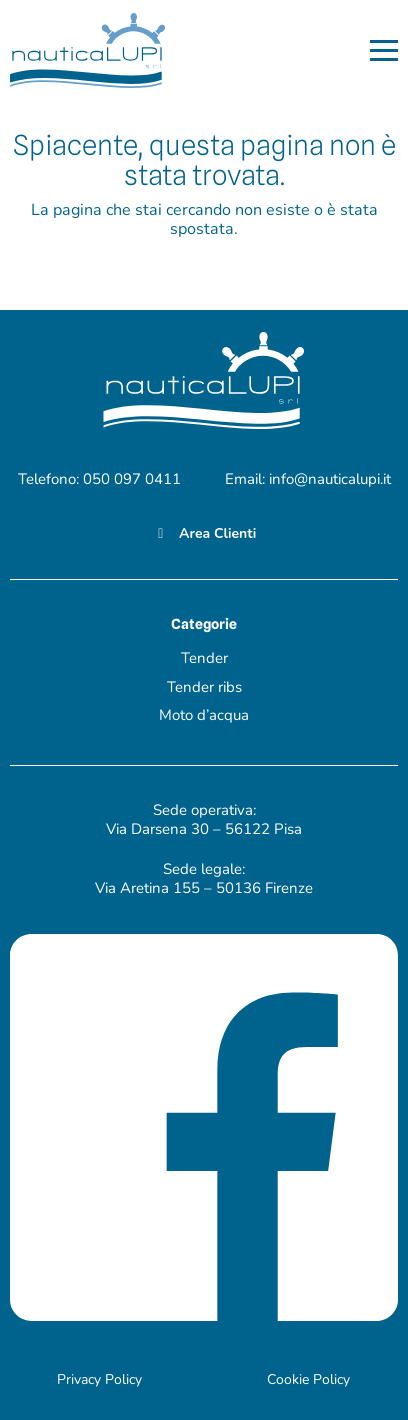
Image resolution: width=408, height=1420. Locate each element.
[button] (384, 50)
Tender (204, 658)
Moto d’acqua (204, 715)
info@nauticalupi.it (330, 479)
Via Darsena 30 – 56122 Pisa (204, 829)
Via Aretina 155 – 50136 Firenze (204, 888)
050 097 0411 (132, 479)
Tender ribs (204, 687)
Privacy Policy (99, 1379)
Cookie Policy (308, 1379)
